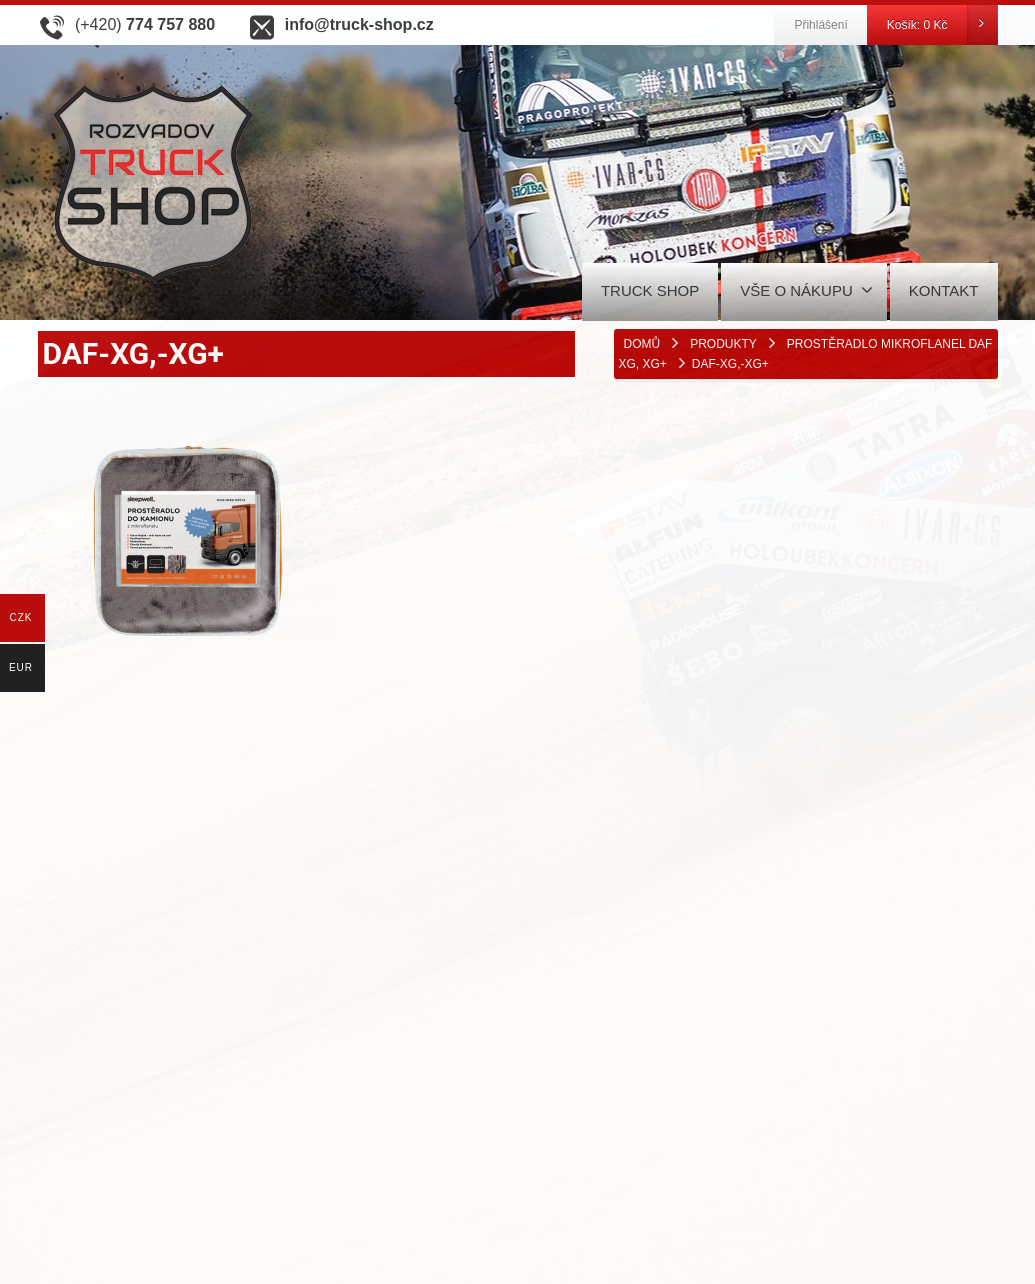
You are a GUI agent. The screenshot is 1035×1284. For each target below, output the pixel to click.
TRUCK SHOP (650, 290)
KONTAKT (944, 290)
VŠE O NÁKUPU (806, 290)
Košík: (942, 25)
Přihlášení (820, 25)
